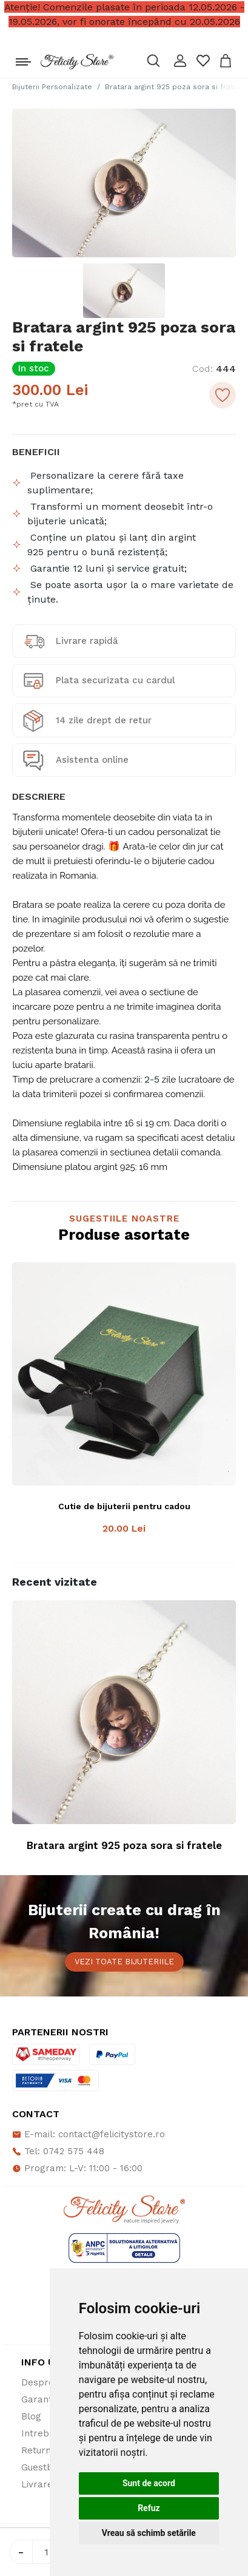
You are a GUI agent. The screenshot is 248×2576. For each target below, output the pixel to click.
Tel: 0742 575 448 (58, 2151)
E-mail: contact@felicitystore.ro (88, 2134)
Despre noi (45, 2382)
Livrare (37, 2484)
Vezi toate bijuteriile (124, 1962)
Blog (31, 2416)
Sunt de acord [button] (148, 2483)
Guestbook (45, 2467)
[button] (180, 61)
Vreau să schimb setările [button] (149, 2533)
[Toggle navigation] (23, 59)
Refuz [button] (149, 2508)
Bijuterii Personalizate (52, 87)
